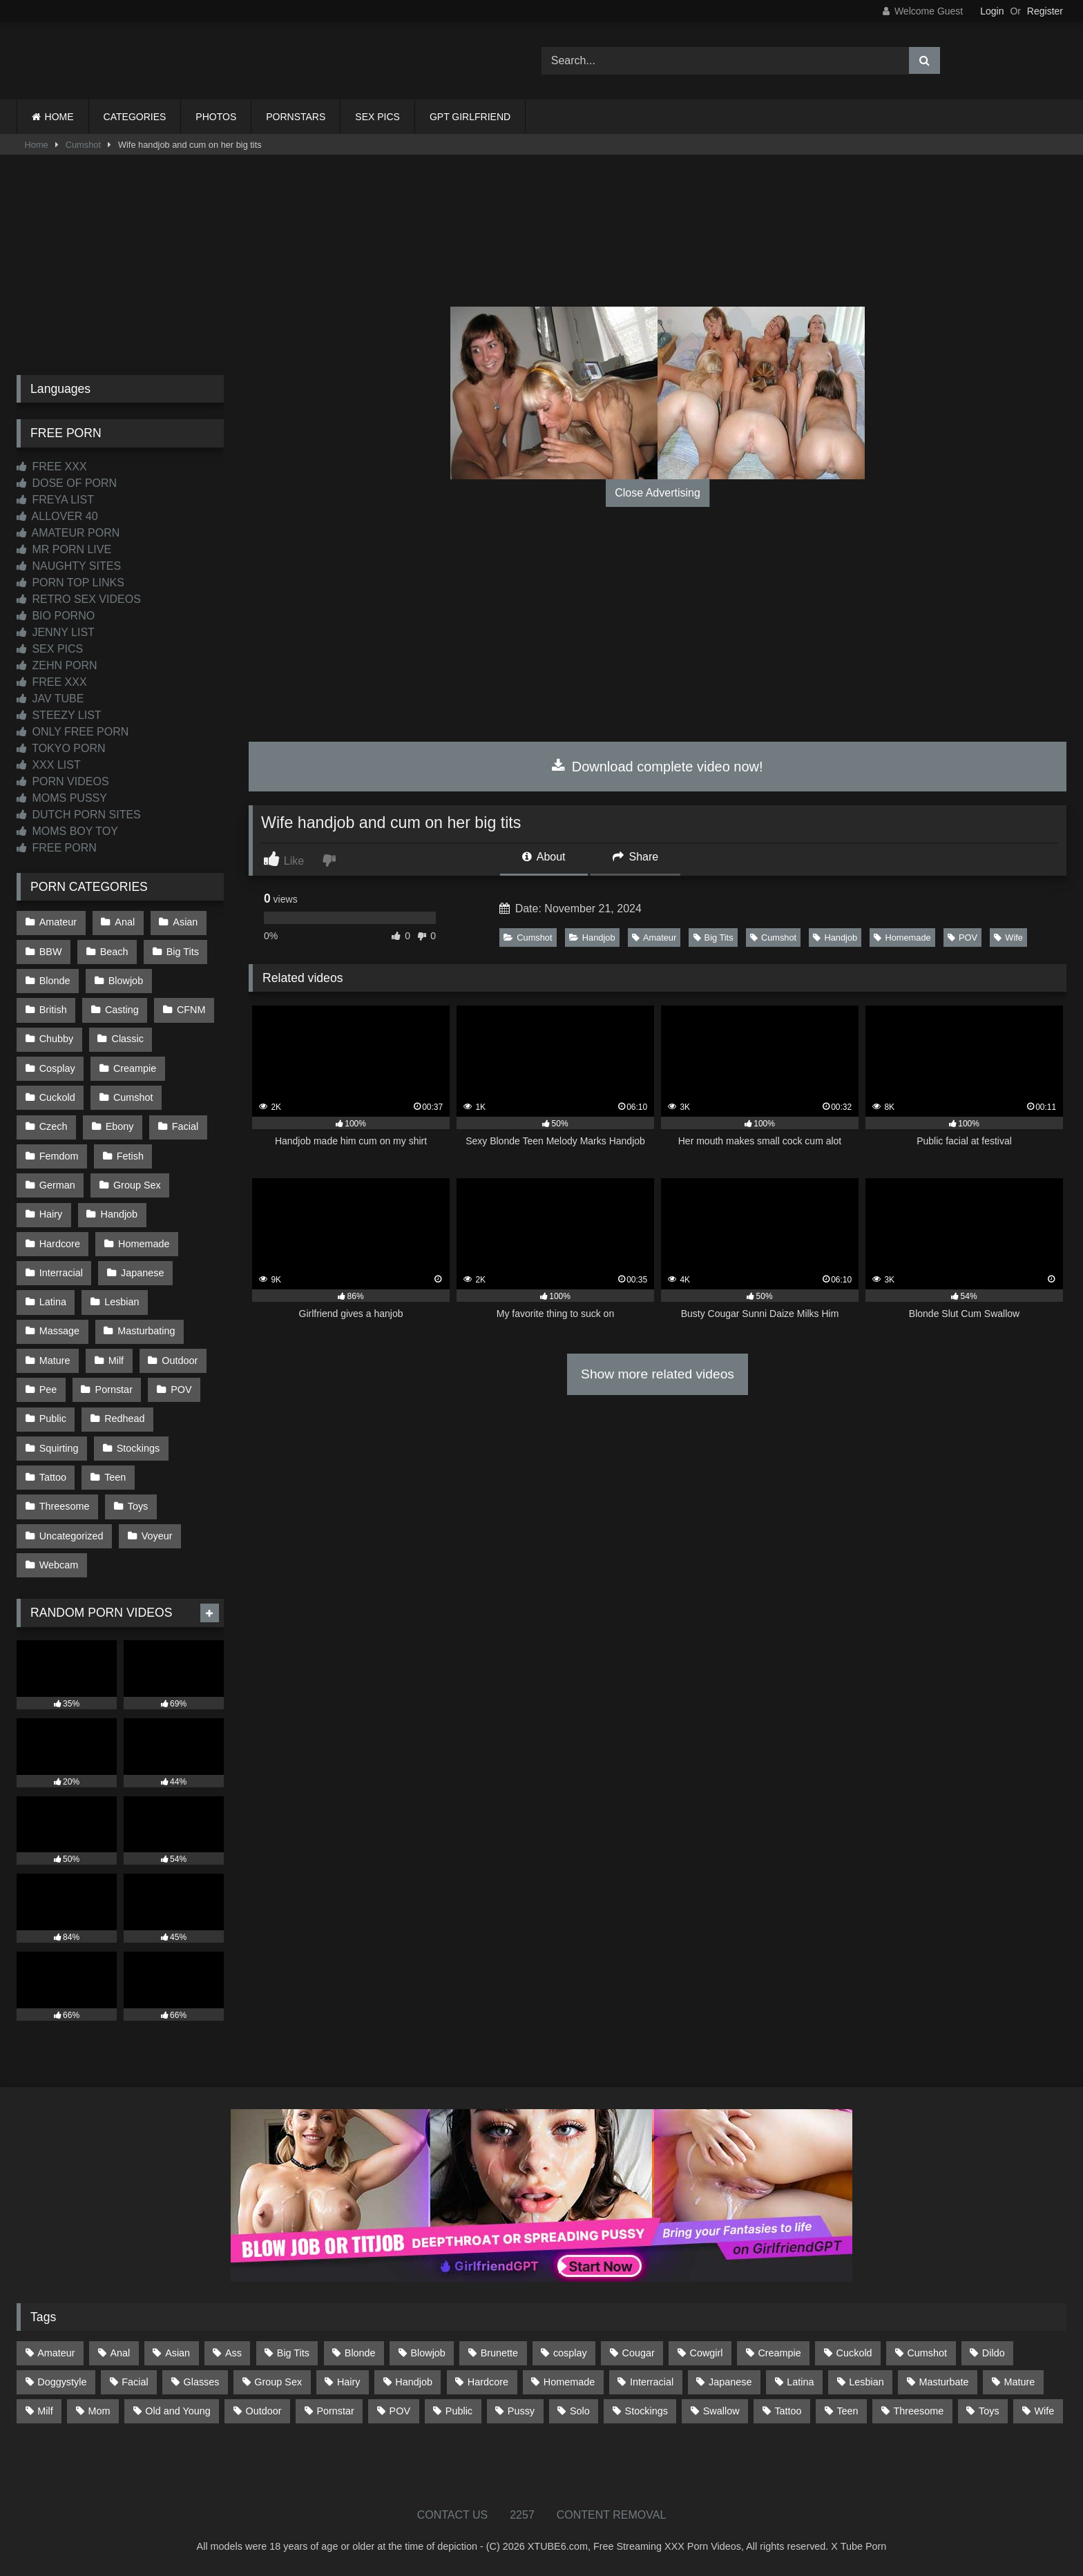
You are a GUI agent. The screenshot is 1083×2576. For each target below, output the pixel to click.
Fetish (130, 1156)
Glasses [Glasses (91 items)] (202, 2381)
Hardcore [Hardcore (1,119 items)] (488, 2381)
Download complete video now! (657, 766)
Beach (114, 951)
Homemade (902, 937)
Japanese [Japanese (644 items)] (730, 2381)
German (57, 1185)
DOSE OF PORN (67, 483)
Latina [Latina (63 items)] (800, 2381)
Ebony (120, 1126)
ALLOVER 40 (57, 516)
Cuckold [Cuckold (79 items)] (854, 2352)
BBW (50, 951)
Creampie (134, 1068)
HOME (59, 116)
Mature (54, 1360)
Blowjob (125, 980)
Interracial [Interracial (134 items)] (651, 2381)
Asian (185, 921)
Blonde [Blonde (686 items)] (360, 2352)
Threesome (64, 1506)
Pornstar (114, 1389)
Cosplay (57, 1068)
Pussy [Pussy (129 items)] (521, 2410)
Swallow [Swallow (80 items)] (721, 2410)
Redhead (124, 1418)
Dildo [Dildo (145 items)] (993, 2352)
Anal (125, 921)
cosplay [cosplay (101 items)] (570, 2352)
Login (992, 11)
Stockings (138, 1448)
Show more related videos (657, 1374)
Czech (53, 1126)
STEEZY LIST (59, 715)
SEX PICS (377, 116)
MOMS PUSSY (62, 798)
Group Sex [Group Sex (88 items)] (278, 2381)
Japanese (142, 1272)
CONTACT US (452, 2515)
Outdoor (180, 1360)
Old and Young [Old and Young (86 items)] (177, 2410)
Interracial (61, 1272)
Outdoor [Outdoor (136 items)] (264, 2410)
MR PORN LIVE (64, 549)
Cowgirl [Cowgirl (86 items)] (706, 2352)
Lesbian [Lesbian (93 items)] (866, 2381)
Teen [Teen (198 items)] (847, 2410)
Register (1045, 11)
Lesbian (121, 1301)
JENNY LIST (56, 632)
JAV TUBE (50, 698)
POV (962, 937)
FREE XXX (52, 466)
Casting (122, 1009)
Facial (185, 1126)
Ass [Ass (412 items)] (233, 2352)
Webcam (59, 1564)
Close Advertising (657, 493)
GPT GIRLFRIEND (470, 116)
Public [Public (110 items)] (458, 2410)
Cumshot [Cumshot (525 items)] (927, 2352)
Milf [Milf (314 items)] (44, 2410)
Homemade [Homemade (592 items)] (569, 2381)
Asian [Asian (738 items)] (177, 2352)
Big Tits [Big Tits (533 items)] (293, 2352)
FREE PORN (57, 848)
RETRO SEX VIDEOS (79, 599)
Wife (1008, 937)
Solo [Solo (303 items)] (580, 2410)
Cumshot (83, 145)
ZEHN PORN (57, 665)
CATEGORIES (135, 116)
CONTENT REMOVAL (612, 2515)
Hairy (51, 1214)
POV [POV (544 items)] (400, 2410)
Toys (138, 1506)
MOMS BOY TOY (67, 831)
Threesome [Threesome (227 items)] (918, 2410)
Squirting (59, 1448)
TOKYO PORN (61, 748)
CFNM (191, 1009)
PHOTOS (215, 116)
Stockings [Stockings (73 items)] (646, 2410)
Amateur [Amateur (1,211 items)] (56, 2352)
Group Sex (137, 1185)
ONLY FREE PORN (72, 732)
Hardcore (59, 1243)
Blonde (54, 980)
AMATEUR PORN (68, 533)
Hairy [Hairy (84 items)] (349, 2381)
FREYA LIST (55, 500)
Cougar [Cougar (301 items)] (638, 2352)
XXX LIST (49, 765)
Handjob (592, 937)
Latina (52, 1301)
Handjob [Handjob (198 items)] (413, 2381)
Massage (59, 1330)
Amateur (654, 937)
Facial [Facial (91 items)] (135, 2381)
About (543, 857)
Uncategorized (71, 1535)
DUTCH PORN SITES (79, 814)
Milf (116, 1360)
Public (52, 1418)
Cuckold (57, 1097)
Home (36, 145)
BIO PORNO (56, 616)
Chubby (56, 1038)
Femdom (59, 1156)
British (53, 1009)
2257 (522, 2515)
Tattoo (52, 1477)
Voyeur (157, 1535)
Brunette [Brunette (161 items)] (499, 2352)
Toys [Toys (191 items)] (989, 2410)
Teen (115, 1477)
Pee (48, 1389)
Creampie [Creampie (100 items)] (779, 2352)
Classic (128, 1038)
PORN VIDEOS (63, 781)
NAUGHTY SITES (69, 566)
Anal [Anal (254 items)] (120, 2352)
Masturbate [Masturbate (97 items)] (944, 2381)
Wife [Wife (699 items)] (1045, 2410)
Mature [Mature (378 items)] (1019, 2381)
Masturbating (146, 1330)
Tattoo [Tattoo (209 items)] (787, 2410)
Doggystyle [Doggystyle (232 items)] (61, 2381)
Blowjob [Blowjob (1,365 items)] (427, 2352)
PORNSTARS (295, 116)
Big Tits (713, 937)
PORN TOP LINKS (70, 582)
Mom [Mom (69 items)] (99, 2410)
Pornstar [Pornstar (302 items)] (335, 2410)
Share (635, 857)
